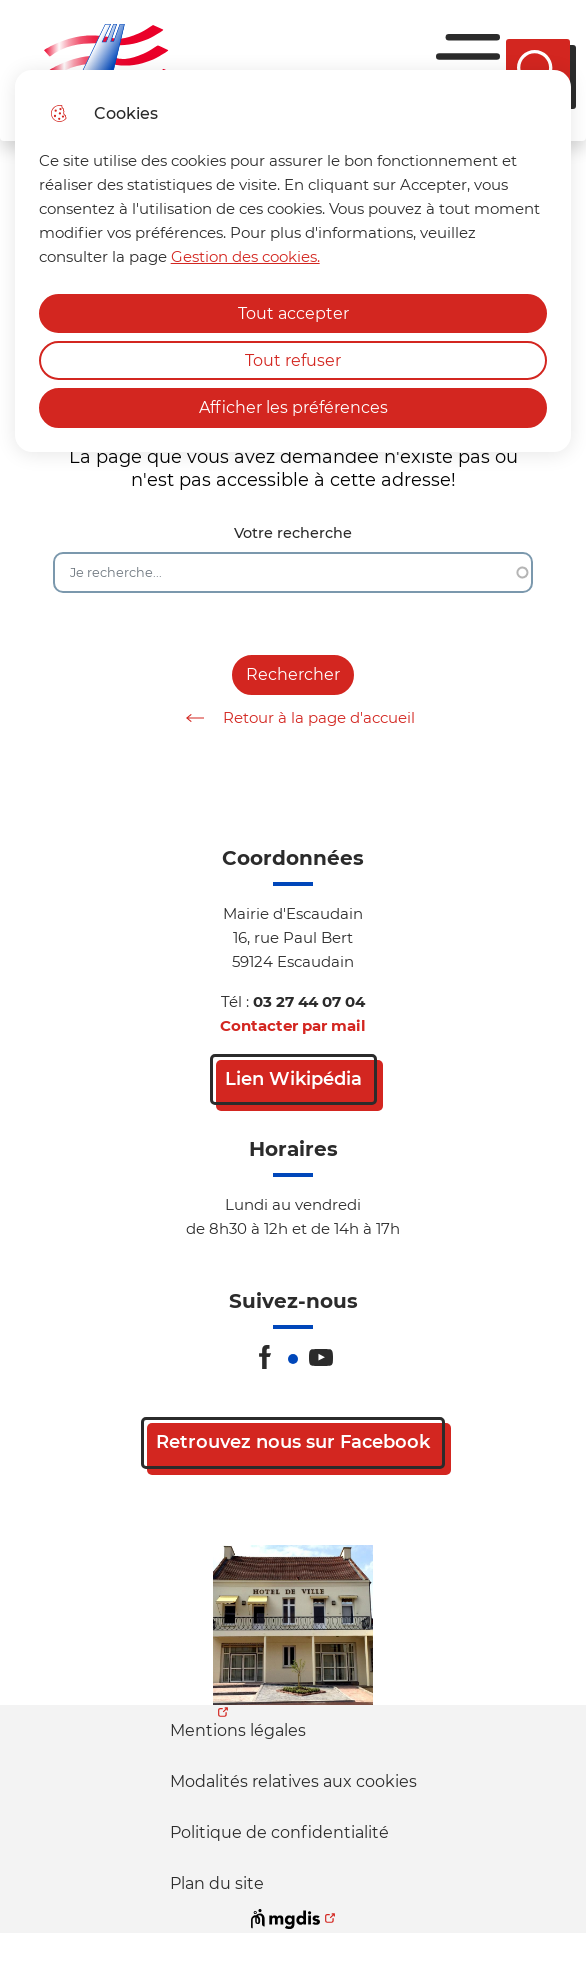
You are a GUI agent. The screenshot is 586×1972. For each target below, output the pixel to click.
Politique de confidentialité (279, 1832)
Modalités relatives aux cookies (293, 1781)
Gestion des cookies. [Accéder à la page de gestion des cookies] (245, 256)
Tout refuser (293, 360)
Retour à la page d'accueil (293, 718)
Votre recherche (293, 533)
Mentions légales (238, 1730)
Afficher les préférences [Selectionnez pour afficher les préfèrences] (293, 407)
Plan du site (217, 1883)
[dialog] (293, 261)
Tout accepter (293, 313)
